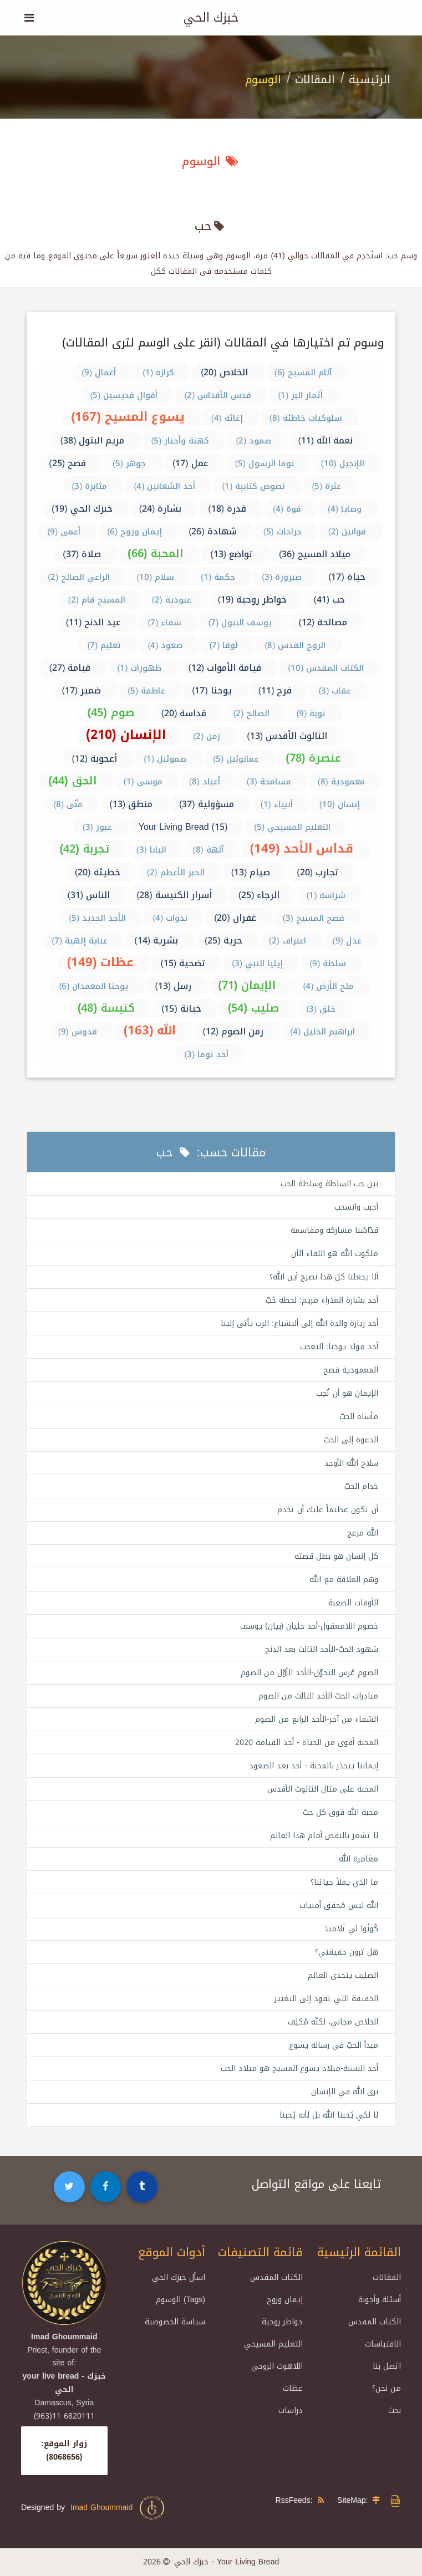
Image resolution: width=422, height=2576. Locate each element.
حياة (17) (346, 576)
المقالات (315, 79)
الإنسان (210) (126, 735)
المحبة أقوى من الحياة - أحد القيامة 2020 (306, 1742)
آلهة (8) (208, 850)
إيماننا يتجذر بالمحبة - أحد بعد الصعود (313, 1765)
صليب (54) (253, 1007)
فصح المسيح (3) (313, 918)
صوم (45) (110, 712)
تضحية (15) (182, 963)
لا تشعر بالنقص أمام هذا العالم (324, 1835)
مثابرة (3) (89, 486)
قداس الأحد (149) (302, 848)
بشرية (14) (156, 940)
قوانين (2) (347, 531)
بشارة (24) (160, 508)
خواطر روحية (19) (252, 599)
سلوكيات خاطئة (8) (306, 418)
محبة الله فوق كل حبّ (340, 1812)
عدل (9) (347, 940)
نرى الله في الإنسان (344, 2091)
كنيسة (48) (106, 1007)
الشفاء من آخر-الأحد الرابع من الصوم (316, 1719)
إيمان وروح (285, 2299)
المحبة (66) (156, 553)
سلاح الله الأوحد (351, 1463)
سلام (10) (155, 577)
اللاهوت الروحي (277, 2366)
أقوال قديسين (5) (123, 395)
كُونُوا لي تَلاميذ (351, 1928)
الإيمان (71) (247, 985)
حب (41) (329, 599)
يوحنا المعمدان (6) (93, 986)
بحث (394, 2410)
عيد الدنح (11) (93, 622)
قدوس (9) (77, 1031)
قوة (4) (287, 509)
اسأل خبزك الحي (178, 2277)
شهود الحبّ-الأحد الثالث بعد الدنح (321, 1649)
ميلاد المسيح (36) (314, 554)
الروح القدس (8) (295, 645)
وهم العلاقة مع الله (343, 1579)
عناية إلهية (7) (80, 940)
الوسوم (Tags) (180, 2299)
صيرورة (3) (282, 577)
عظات (293, 2388)
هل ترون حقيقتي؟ (346, 1952)
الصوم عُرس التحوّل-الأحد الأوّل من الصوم (309, 1672)
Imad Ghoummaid (118, 2508)
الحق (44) (72, 780)
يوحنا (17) (212, 690)
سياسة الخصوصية (175, 2321)
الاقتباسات (383, 2344)
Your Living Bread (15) (183, 826)
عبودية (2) (171, 600)
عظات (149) (100, 962)
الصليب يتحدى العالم (343, 1975)
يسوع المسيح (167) (128, 417)
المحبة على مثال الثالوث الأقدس (322, 1789)
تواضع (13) (231, 554)
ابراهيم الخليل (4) (322, 1031)
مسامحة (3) (269, 781)
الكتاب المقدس (374, 2321)
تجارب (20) (317, 872)
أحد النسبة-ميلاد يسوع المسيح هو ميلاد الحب (299, 2068)
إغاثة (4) (227, 418)
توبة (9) (311, 713)
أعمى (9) (63, 531)
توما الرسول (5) (264, 463)
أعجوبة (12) (94, 758)
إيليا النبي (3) (257, 963)
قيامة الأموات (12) (224, 667)
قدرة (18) (227, 508)
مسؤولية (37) (206, 804)
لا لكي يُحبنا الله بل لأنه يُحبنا (328, 2115)
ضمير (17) (81, 690)
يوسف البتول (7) (240, 622)
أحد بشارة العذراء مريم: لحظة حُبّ (322, 1300)
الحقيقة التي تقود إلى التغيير (326, 1998)
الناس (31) (89, 895)
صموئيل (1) (165, 759)
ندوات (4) (169, 918)
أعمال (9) (99, 372)
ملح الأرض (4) (328, 986)
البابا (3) (151, 850)
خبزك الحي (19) (82, 508)
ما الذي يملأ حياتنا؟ (344, 1882)
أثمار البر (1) (300, 395)
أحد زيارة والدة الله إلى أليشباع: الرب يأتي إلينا (299, 1323)
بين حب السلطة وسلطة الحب (329, 1183)
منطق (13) (130, 804)
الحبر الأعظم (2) (176, 872)
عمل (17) (190, 463)
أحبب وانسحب (356, 1207)
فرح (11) (275, 690)
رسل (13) (173, 985)
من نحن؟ (386, 2388)
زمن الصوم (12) (232, 1031)
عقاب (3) (334, 690)
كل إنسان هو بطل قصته (336, 1556)
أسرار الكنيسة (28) (174, 895)
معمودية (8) (341, 781)
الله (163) (150, 1030)
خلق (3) (320, 1009)
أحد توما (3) (206, 1054)
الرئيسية (369, 79)
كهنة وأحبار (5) (180, 440)
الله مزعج (362, 1533)
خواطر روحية (282, 2321)
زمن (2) (206, 736)
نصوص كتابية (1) (253, 486)
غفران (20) (235, 917)
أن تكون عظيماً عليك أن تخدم (327, 1509)
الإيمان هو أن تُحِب (347, 1393)
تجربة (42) (84, 848)
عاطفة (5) (146, 690)
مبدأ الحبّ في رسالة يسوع (333, 2045)
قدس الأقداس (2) (217, 395)
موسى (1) (143, 781)
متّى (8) (68, 804)
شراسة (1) (325, 895)
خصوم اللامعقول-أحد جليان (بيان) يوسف (309, 1626)
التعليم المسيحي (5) (292, 827)
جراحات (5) (282, 531)
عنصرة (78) (313, 757)
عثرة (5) (326, 486)
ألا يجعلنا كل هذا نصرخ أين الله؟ (324, 1276)
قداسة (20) (184, 713)
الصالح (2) (251, 713)
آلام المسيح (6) (303, 372)
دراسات (290, 2410)
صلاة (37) (82, 554)
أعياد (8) (204, 781)
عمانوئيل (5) (236, 759)
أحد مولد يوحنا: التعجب (339, 1346)
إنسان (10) (339, 804)
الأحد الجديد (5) (97, 918)
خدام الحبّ (361, 1486)
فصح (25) (67, 463)
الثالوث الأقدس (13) (287, 735)
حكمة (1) (218, 577)
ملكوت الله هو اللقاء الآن (334, 1253)
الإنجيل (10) (342, 463)
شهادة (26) (213, 531)
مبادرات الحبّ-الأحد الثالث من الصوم (318, 1696)
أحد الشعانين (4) (164, 486)
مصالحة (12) (322, 622)
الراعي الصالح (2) (79, 577)
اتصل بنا (387, 2366)
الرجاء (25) (259, 895)
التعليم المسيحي (273, 2344)
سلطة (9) (327, 963)
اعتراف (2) (287, 940)
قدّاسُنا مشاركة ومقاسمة (334, 1230)
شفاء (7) (164, 622)
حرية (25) (223, 940)
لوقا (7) (223, 645)
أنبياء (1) (277, 804)
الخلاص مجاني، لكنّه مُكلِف (333, 2021)
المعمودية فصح (350, 1370)
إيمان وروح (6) (134, 531)
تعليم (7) (104, 645)
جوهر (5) (129, 463)
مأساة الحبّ (358, 1416)
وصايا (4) (345, 509)
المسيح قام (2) (96, 600)
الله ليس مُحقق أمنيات (338, 1905)
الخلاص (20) (224, 372)
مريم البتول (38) (92, 440)
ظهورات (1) (139, 668)
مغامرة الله (358, 1858)
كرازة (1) (158, 372)
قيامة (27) (70, 667)
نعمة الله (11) (325, 440)
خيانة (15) (181, 1008)
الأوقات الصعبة (353, 1602)
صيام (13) (251, 872)
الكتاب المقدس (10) (326, 668)
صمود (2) (253, 440)
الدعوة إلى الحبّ (351, 1439)
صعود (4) (165, 645)
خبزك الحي (211, 17)
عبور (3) (97, 827)
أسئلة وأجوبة (379, 2299)
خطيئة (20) (97, 872)
